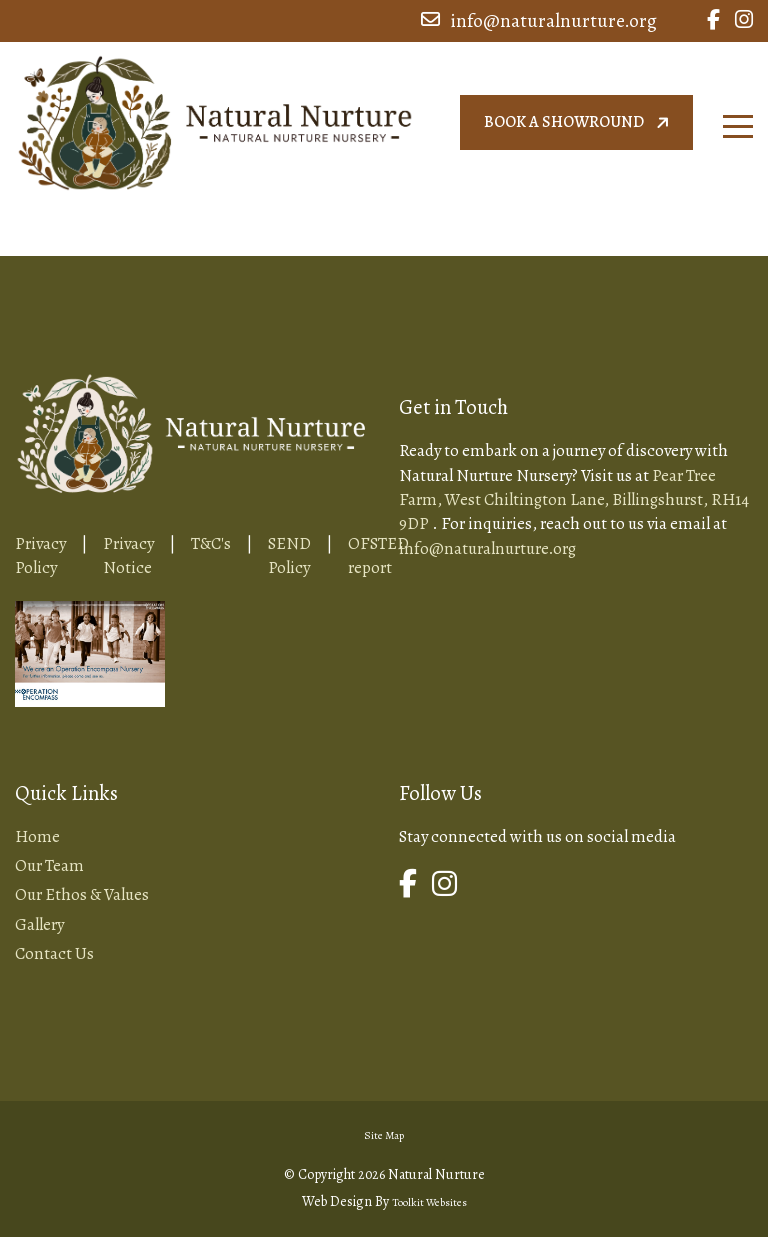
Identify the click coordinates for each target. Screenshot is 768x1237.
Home (37, 836)
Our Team (49, 865)
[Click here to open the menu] (738, 126)
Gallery (39, 924)
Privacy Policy (40, 555)
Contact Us (54, 953)
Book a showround (579, 122)
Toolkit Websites (429, 1202)
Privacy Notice (128, 555)
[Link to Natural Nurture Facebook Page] (713, 21)
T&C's (211, 543)
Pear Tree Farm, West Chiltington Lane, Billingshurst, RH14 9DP (574, 500)
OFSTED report (378, 555)
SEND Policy (289, 555)
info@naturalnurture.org (539, 21)
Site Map (384, 1135)
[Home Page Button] (215, 119)
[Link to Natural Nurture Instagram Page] (744, 21)
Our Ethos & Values (82, 894)
